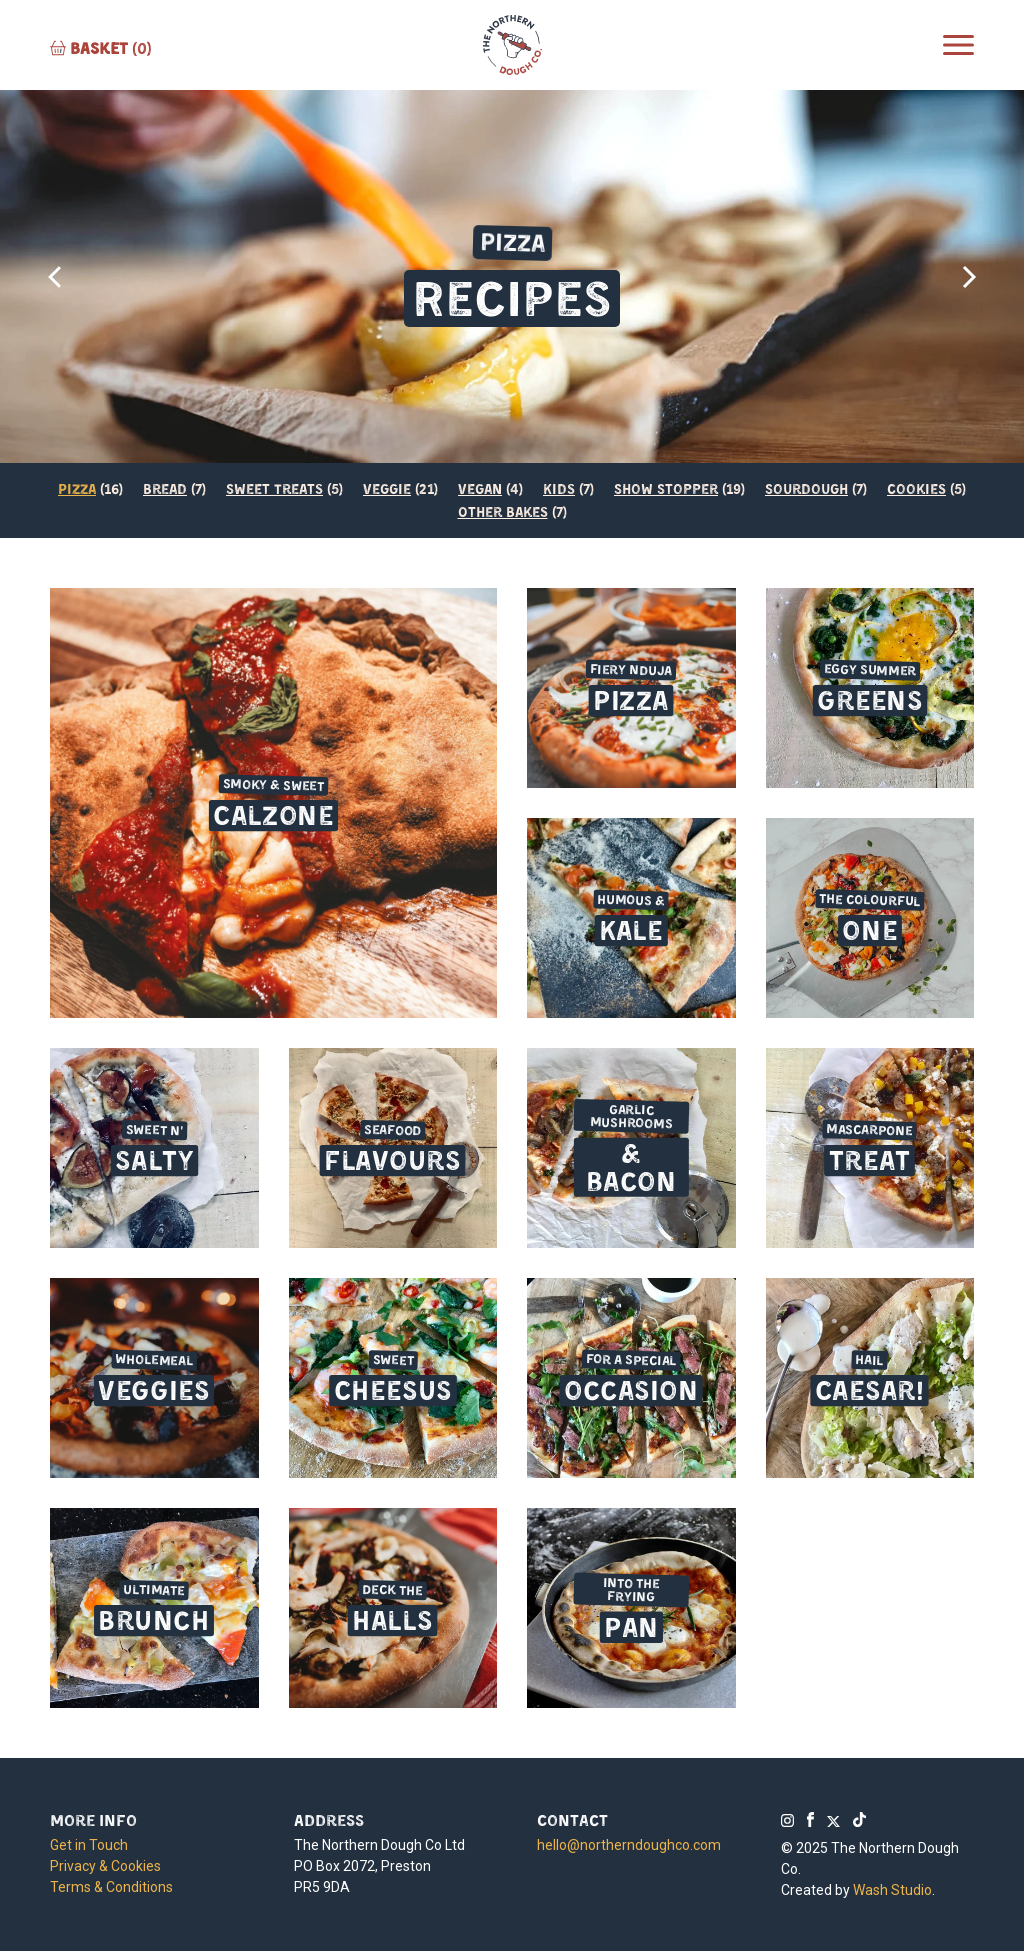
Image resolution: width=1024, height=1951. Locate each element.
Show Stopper (666, 488)
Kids (559, 488)
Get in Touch (89, 1845)
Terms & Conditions (111, 1887)
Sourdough (806, 488)
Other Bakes (503, 511)
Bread (165, 488)
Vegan (480, 488)
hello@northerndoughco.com (629, 1845)
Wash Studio (892, 1890)
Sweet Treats (274, 488)
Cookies (916, 488)
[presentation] (55, 277)
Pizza (77, 488)
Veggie (387, 488)
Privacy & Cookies (105, 1866)
